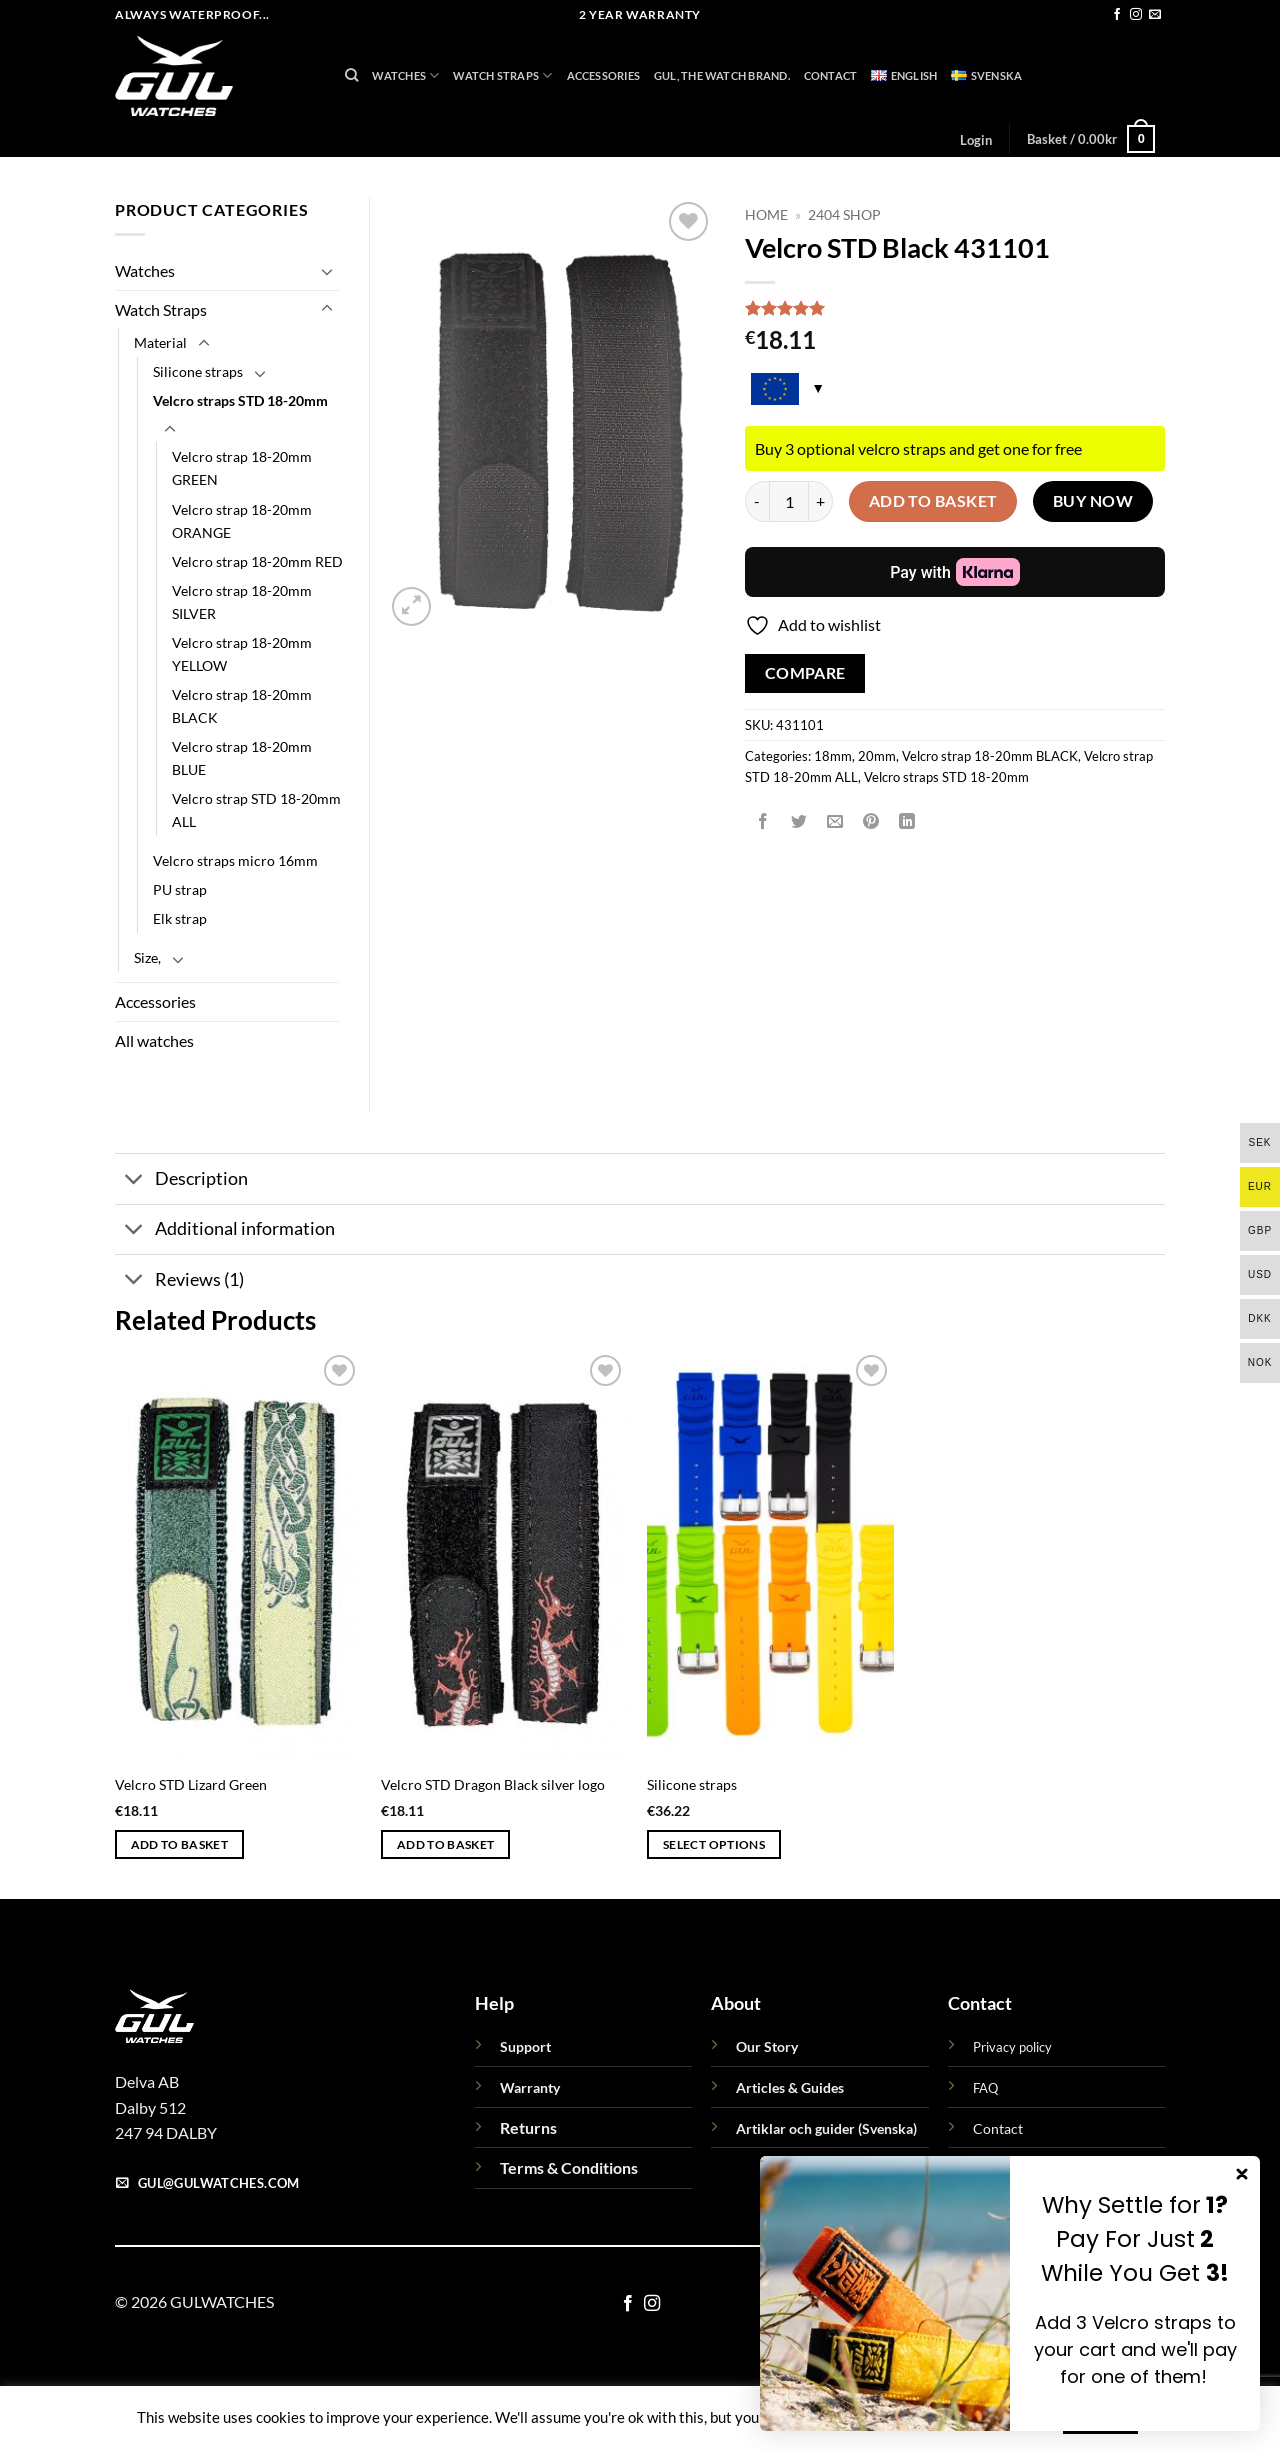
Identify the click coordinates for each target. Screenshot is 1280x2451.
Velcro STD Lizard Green (191, 1784)
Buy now (1093, 501)
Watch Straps (502, 75)
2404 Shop (844, 215)
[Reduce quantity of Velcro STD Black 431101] (757, 501)
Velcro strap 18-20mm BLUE (242, 758)
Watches (405, 75)
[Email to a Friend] (835, 821)
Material (160, 342)
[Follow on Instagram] (1136, 15)
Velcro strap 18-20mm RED (257, 561)
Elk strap (180, 918)
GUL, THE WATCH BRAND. (722, 75)
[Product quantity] (789, 501)
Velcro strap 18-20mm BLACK (990, 756)
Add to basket (933, 501)
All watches (154, 1040)
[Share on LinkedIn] (907, 821)
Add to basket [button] (180, 1844)
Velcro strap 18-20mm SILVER (242, 602)
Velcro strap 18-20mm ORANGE (242, 521)
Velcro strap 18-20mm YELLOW (242, 654)
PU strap (180, 889)
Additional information (225, 1231)
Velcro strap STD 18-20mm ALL (256, 810)
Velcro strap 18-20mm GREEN (242, 468)
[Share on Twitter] (799, 821)
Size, (147, 957)
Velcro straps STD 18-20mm (946, 777)
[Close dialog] (1242, 2174)
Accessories (603, 75)
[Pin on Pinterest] (871, 821)
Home (766, 215)
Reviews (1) (179, 1281)
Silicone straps (198, 371)
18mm (833, 756)
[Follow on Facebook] (1117, 15)
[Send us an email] (1155, 15)
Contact (831, 75)
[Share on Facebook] (763, 821)
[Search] (351, 75)
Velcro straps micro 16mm (235, 860)
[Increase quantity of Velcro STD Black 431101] (821, 501)
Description (181, 1181)
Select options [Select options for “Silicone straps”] (714, 1844)
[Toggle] (327, 271)
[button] (975, 140)
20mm (877, 756)
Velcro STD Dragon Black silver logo (493, 1784)
